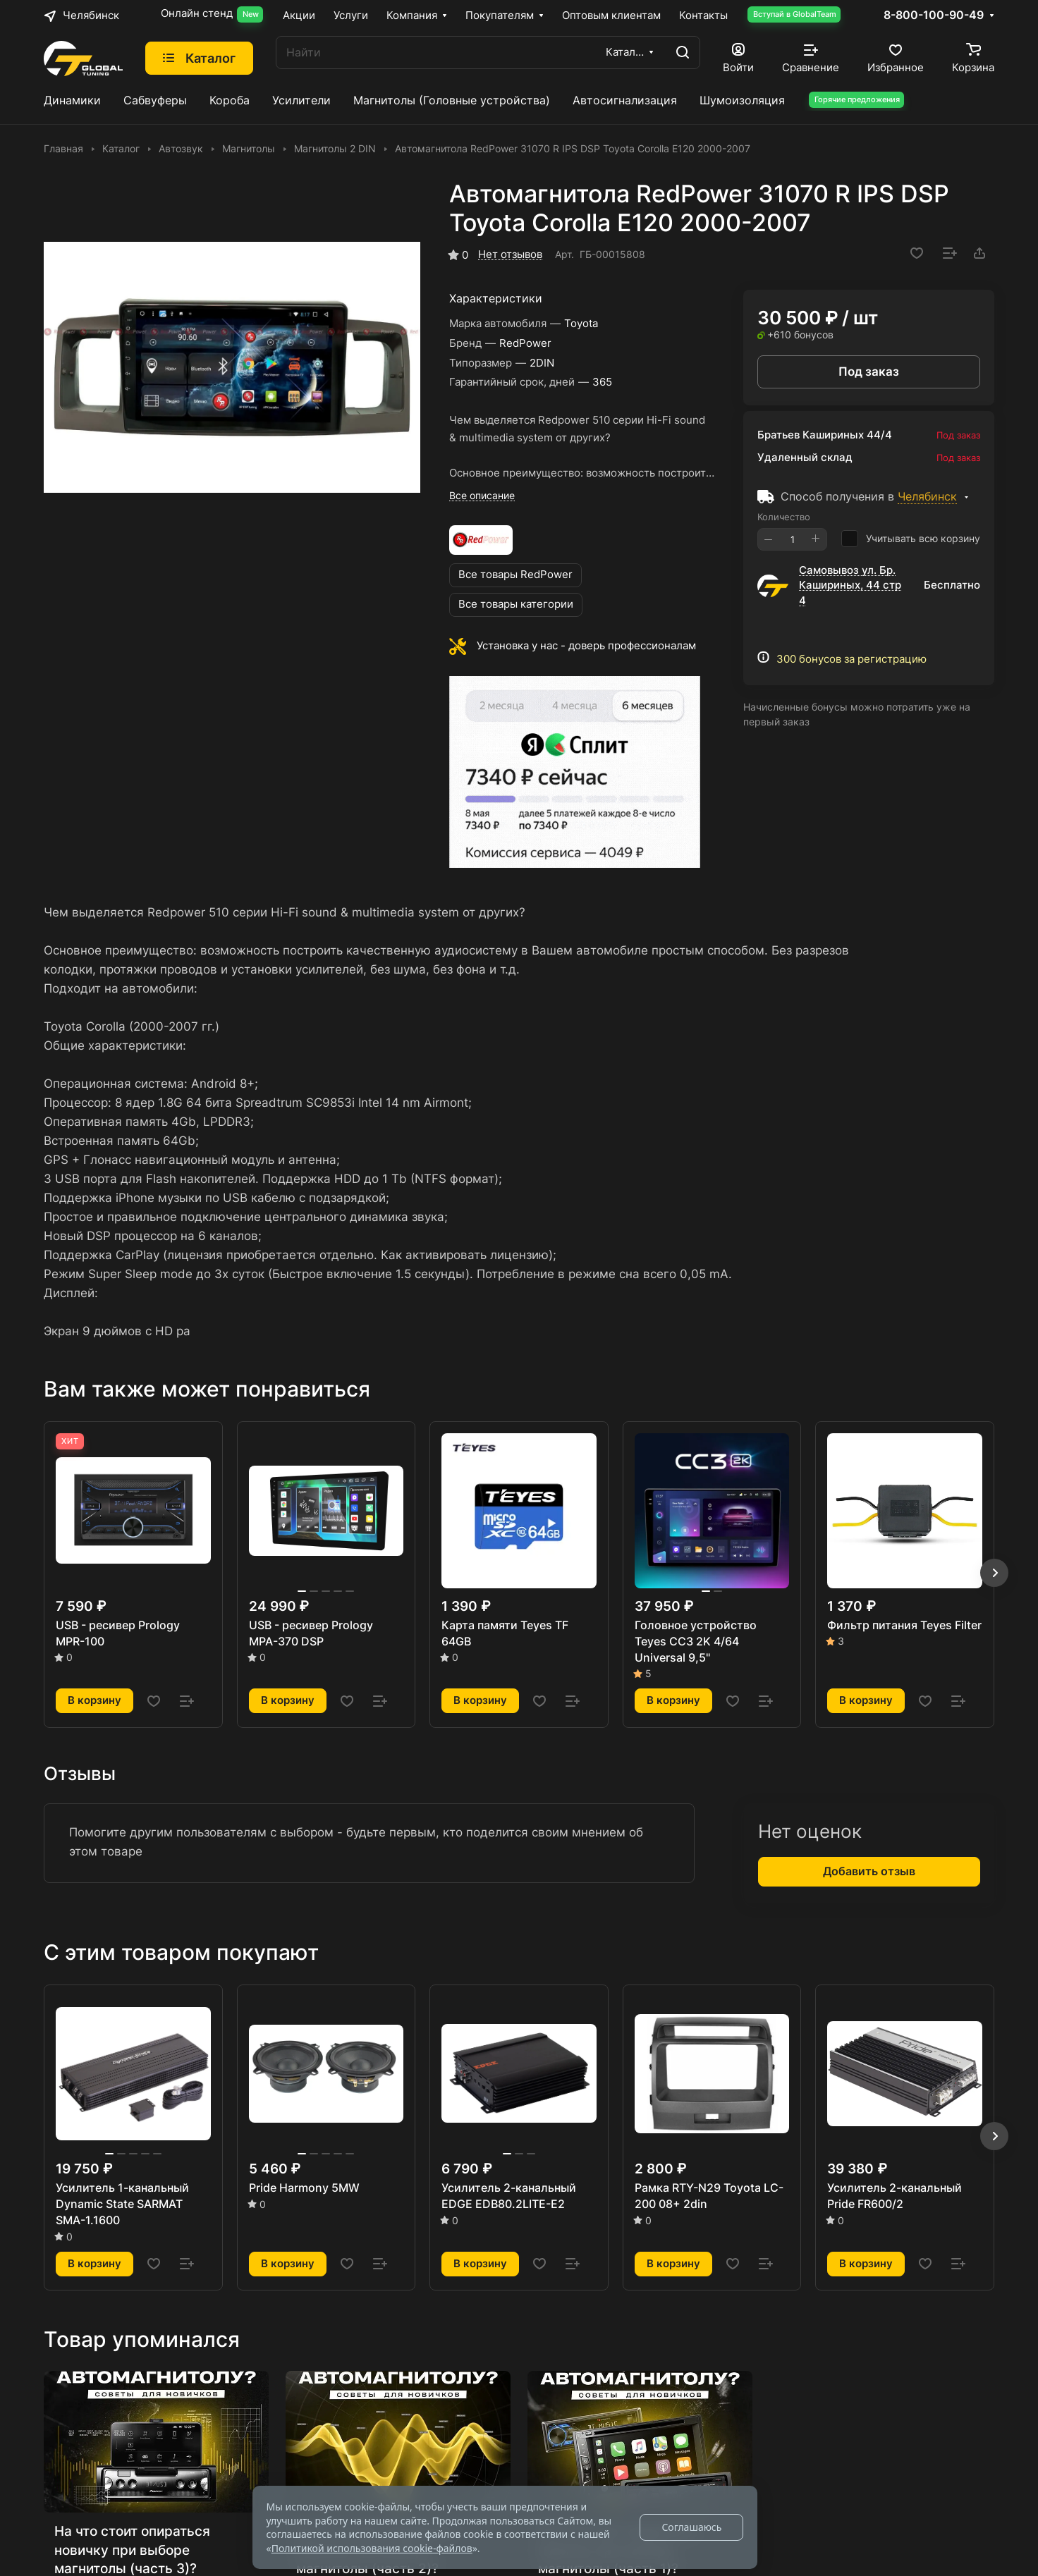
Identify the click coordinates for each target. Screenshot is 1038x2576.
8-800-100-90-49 (934, 15)
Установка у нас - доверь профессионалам (586, 645)
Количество (783, 516)
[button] (994, 1573)
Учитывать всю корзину (910, 538)
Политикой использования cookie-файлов (371, 2548)
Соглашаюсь (691, 2527)
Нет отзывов (510, 254)
